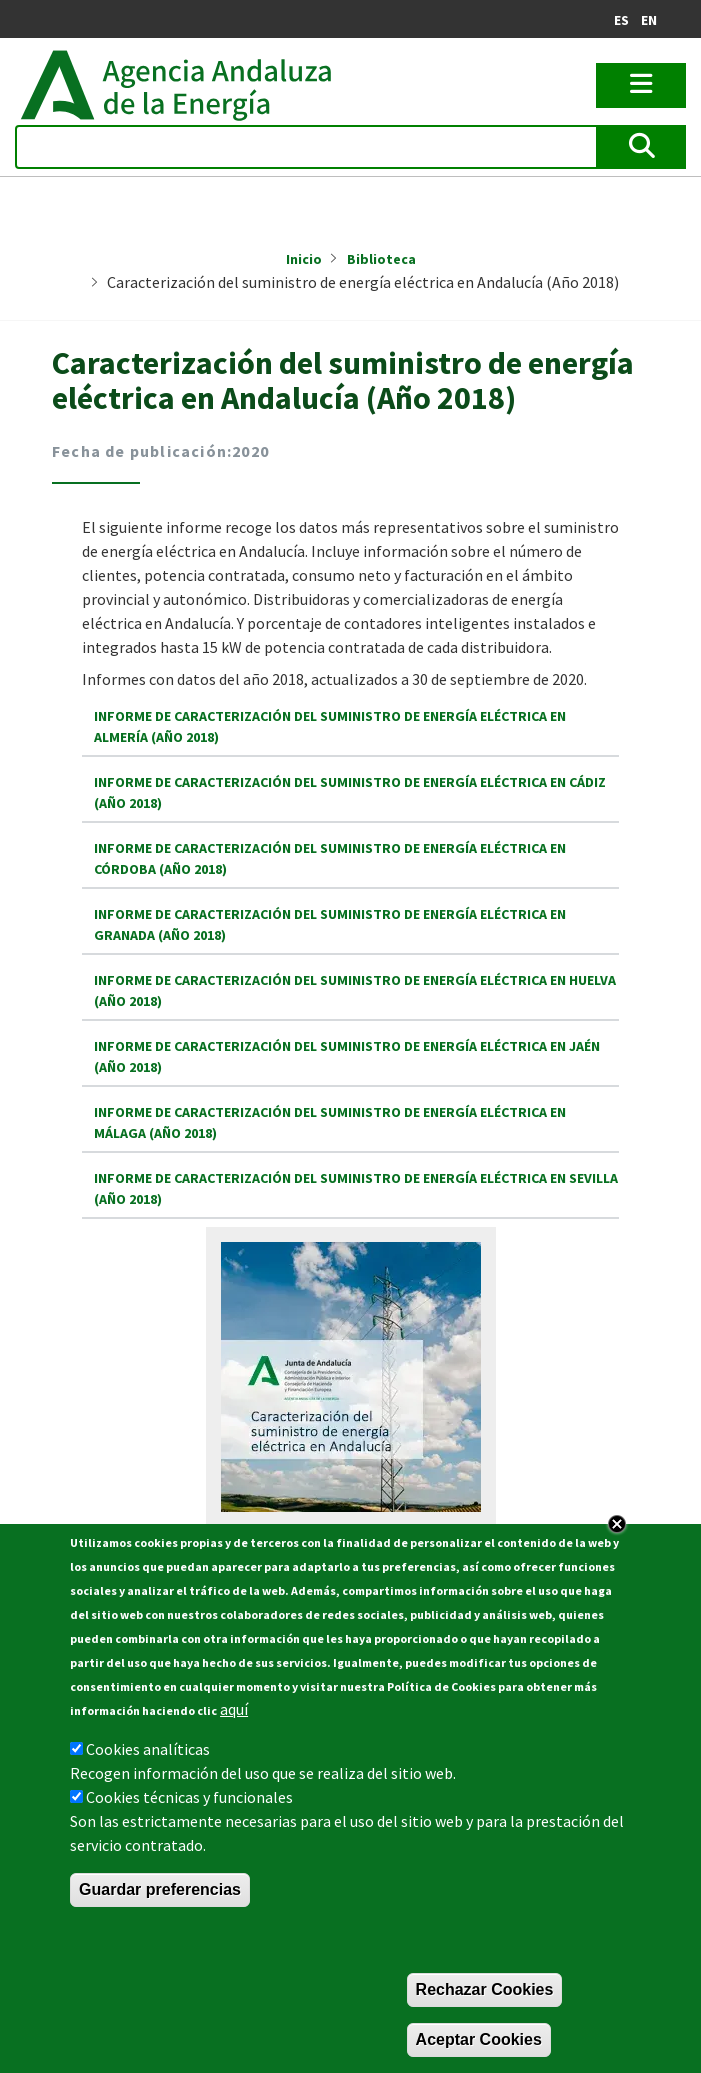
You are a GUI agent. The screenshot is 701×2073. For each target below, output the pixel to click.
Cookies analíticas (148, 1751)
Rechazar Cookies (485, 1991)
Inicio (304, 259)
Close (617, 1526)
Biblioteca (381, 259)
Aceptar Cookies (479, 2041)
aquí (234, 1711)
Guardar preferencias (160, 1891)
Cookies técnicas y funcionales (189, 1799)
